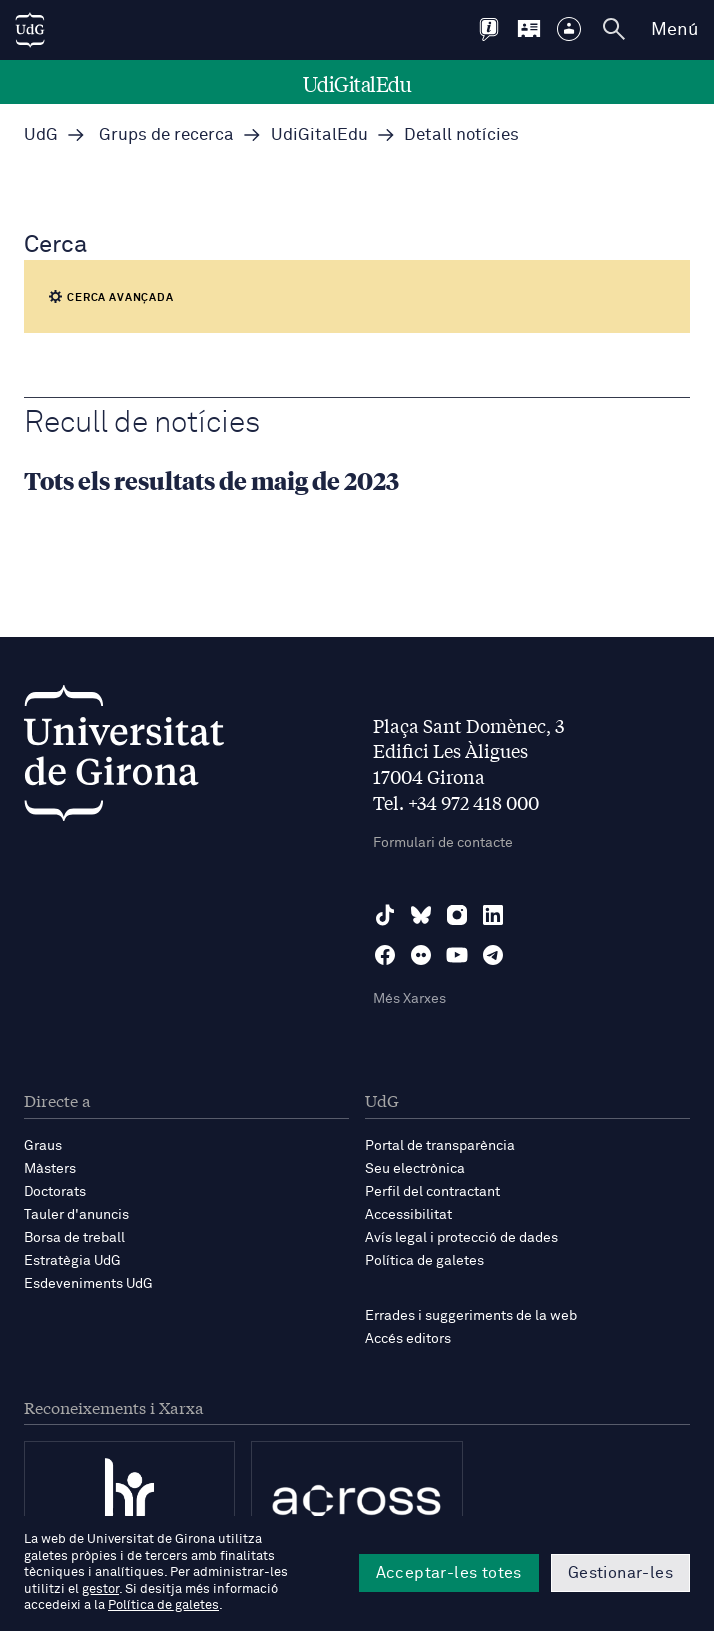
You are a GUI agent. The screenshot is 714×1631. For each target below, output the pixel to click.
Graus (43, 1146)
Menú (674, 30)
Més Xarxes (409, 999)
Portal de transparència (440, 1146)
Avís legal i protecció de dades (461, 1238)
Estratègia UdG (72, 1261)
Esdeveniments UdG (88, 1284)
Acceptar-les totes (449, 1573)
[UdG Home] (30, 30)
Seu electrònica (415, 1169)
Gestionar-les (620, 1573)
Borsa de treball (74, 1238)
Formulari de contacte (443, 843)
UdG (41, 135)
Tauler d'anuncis (76, 1215)
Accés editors (408, 1339)
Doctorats (55, 1192)
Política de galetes (424, 1261)
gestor (100, 1589)
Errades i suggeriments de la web (471, 1316)
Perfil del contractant (432, 1192)
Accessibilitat (408, 1215)
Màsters (50, 1169)
